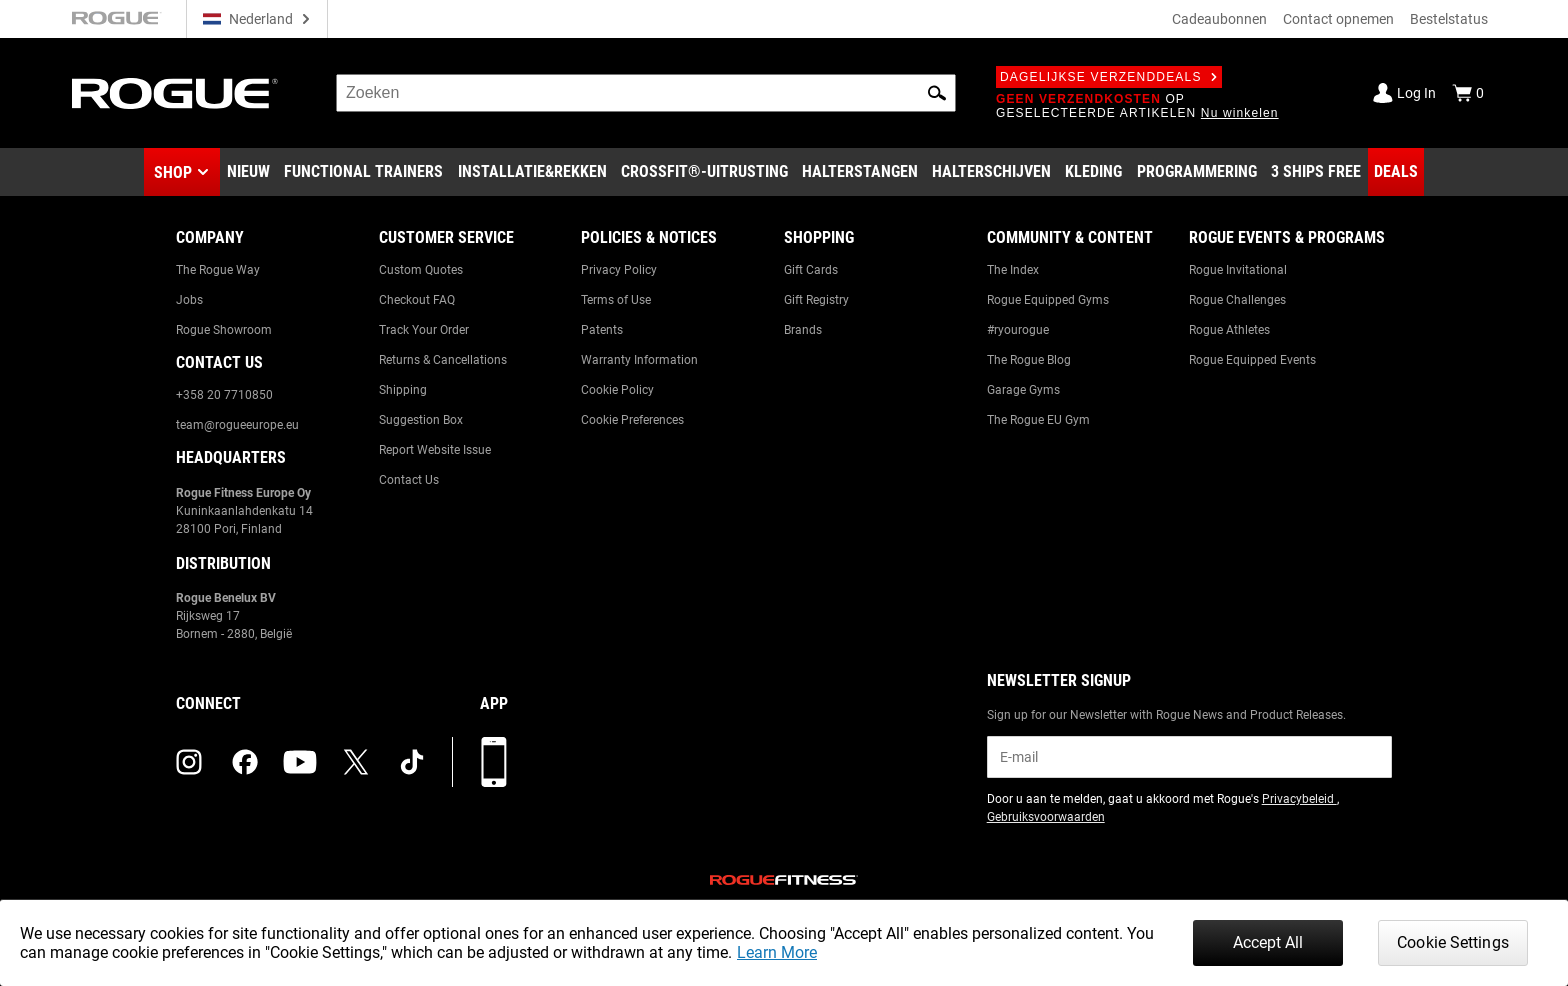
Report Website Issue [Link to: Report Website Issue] (435, 450)
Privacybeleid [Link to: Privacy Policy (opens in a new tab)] (1299, 799)
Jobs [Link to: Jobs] (189, 300)
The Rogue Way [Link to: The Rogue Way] (218, 270)
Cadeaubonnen (1219, 19)
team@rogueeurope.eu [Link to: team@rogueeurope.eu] (237, 425)
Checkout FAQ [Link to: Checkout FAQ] (417, 300)
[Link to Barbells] (860, 172)
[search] (646, 93)
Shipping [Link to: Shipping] (403, 390)
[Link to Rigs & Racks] (532, 172)
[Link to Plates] (991, 172)
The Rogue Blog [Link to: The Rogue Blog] (1029, 360)
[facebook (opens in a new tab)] (245, 762)
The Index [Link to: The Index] (1013, 270)
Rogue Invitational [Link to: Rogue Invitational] (1238, 270)
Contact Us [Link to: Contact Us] (409, 480)
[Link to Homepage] (175, 93)
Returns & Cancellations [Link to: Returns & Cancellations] (443, 360)
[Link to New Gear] (248, 172)
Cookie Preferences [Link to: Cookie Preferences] (632, 420)
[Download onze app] (494, 762)
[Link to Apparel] (1093, 172)
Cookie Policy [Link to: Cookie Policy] (617, 390)
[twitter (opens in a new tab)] (356, 762)
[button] (937, 93)
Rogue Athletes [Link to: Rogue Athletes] (1229, 330)
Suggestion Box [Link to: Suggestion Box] (421, 420)
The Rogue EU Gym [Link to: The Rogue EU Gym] (1038, 420)
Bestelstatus (1449, 19)
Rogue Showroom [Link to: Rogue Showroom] (224, 330)
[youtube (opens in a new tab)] (300, 762)
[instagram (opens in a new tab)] (189, 762)
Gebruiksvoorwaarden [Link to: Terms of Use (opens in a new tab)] (1046, 817)
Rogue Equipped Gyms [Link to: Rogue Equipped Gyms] (1048, 300)
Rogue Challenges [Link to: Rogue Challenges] (1237, 300)
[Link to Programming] (1197, 172)
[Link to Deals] (1396, 172)
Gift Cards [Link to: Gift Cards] (811, 270)
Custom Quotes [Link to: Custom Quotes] (421, 270)
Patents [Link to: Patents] (602, 330)
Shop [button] (173, 172)
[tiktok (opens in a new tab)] (412, 762)
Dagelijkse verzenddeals (1109, 77)
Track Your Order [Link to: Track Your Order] (424, 330)
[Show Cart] (1468, 93)
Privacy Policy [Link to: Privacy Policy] (619, 270)
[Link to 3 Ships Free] (1316, 172)
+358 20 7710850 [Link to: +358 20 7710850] (224, 395)
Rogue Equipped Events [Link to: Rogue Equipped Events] (1252, 360)
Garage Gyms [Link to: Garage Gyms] (1023, 390)
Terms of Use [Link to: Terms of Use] (616, 300)
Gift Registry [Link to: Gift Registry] (816, 300)
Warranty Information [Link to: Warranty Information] (639, 360)
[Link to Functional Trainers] (363, 172)
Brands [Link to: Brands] (803, 330)
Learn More (777, 952)
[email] (1189, 757)
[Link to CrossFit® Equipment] (704, 172)
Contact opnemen (1338, 19)
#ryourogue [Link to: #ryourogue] (1018, 330)
